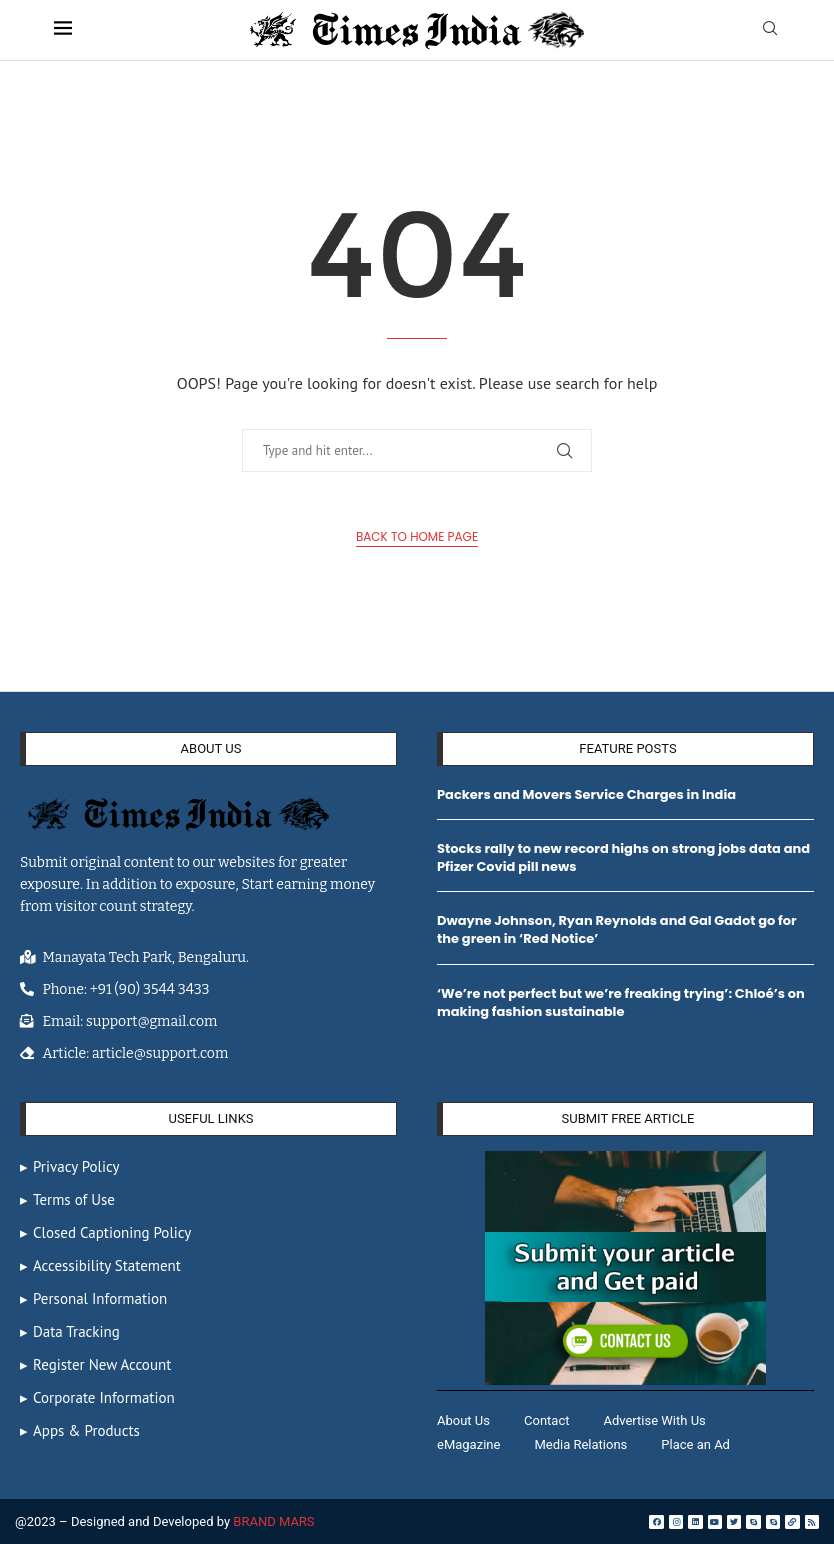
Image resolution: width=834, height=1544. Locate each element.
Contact (546, 1420)
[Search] (770, 30)
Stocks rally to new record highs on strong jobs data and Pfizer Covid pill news (623, 857)
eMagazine (468, 1444)
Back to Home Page (417, 536)
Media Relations (580, 1444)
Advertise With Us (654, 1420)
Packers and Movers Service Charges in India (586, 794)
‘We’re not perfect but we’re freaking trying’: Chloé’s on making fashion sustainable (621, 1002)
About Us (463, 1420)
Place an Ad (695, 1444)
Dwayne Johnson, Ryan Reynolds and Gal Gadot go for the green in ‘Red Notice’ (617, 929)
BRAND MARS (273, 1521)
